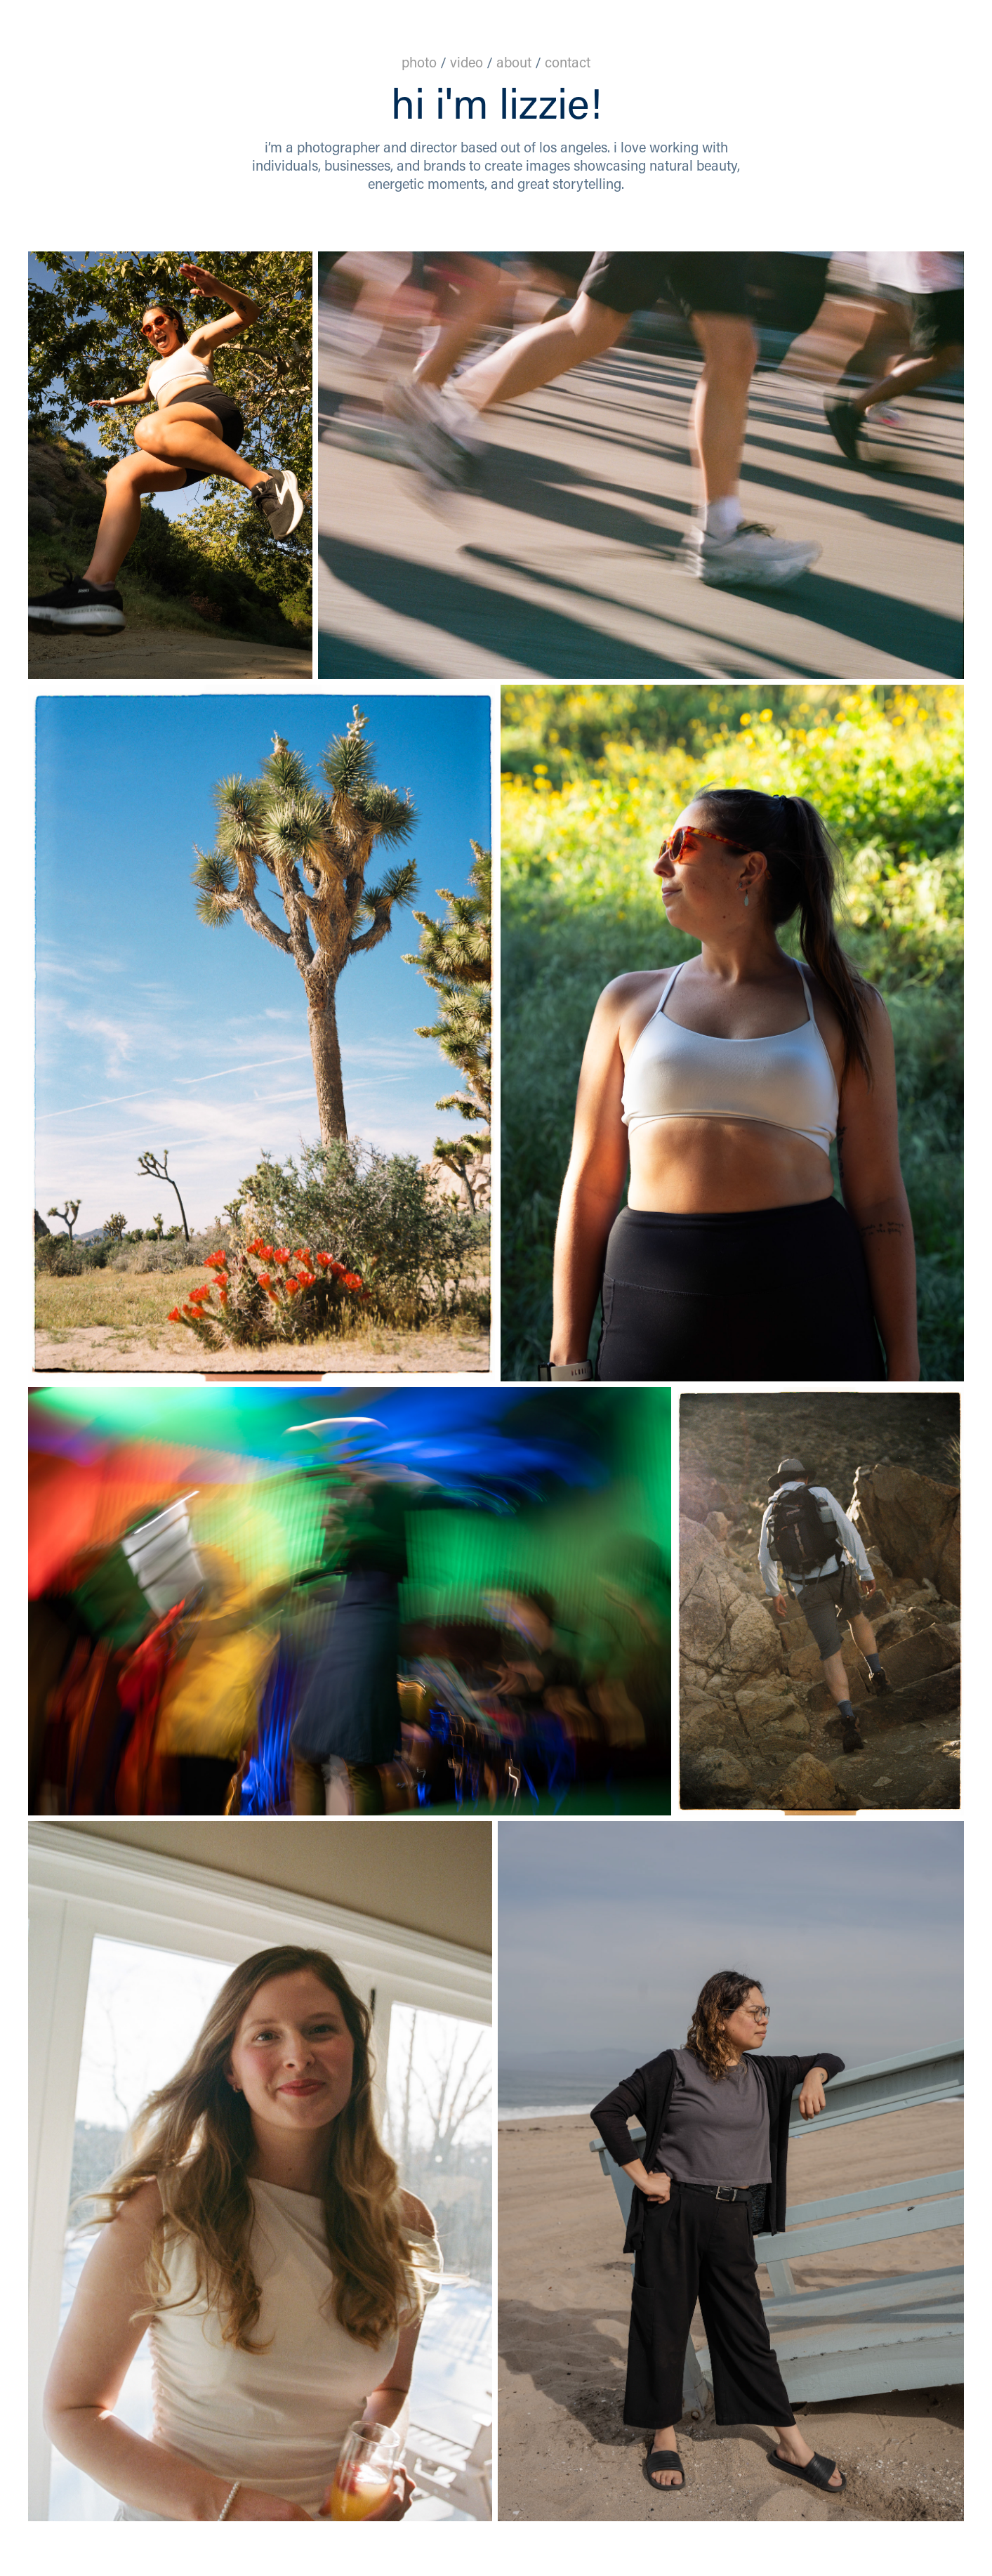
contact (567, 62)
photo (419, 62)
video (466, 62)
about (515, 62)
